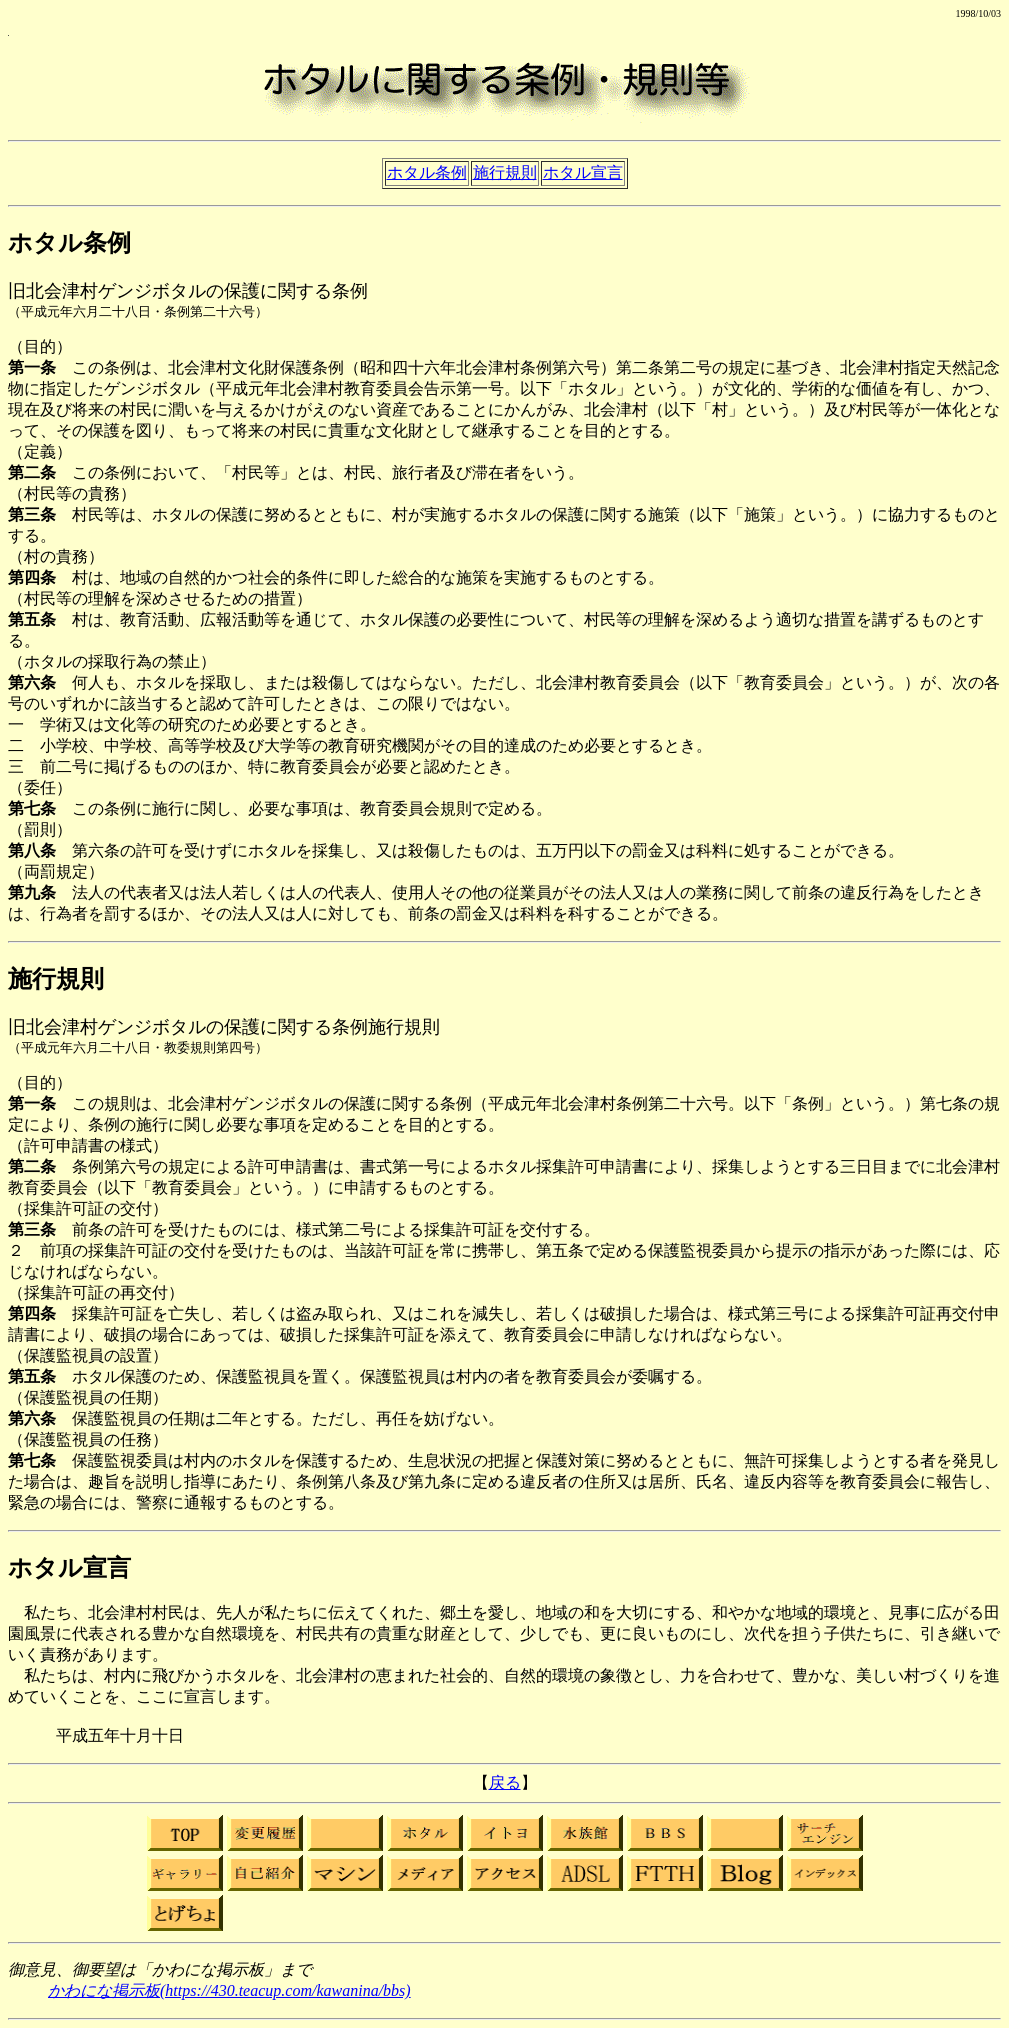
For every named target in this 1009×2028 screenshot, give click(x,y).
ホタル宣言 (583, 172)
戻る (505, 1782)
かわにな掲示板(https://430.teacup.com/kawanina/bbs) (229, 1990)
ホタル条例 (427, 172)
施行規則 (505, 172)
